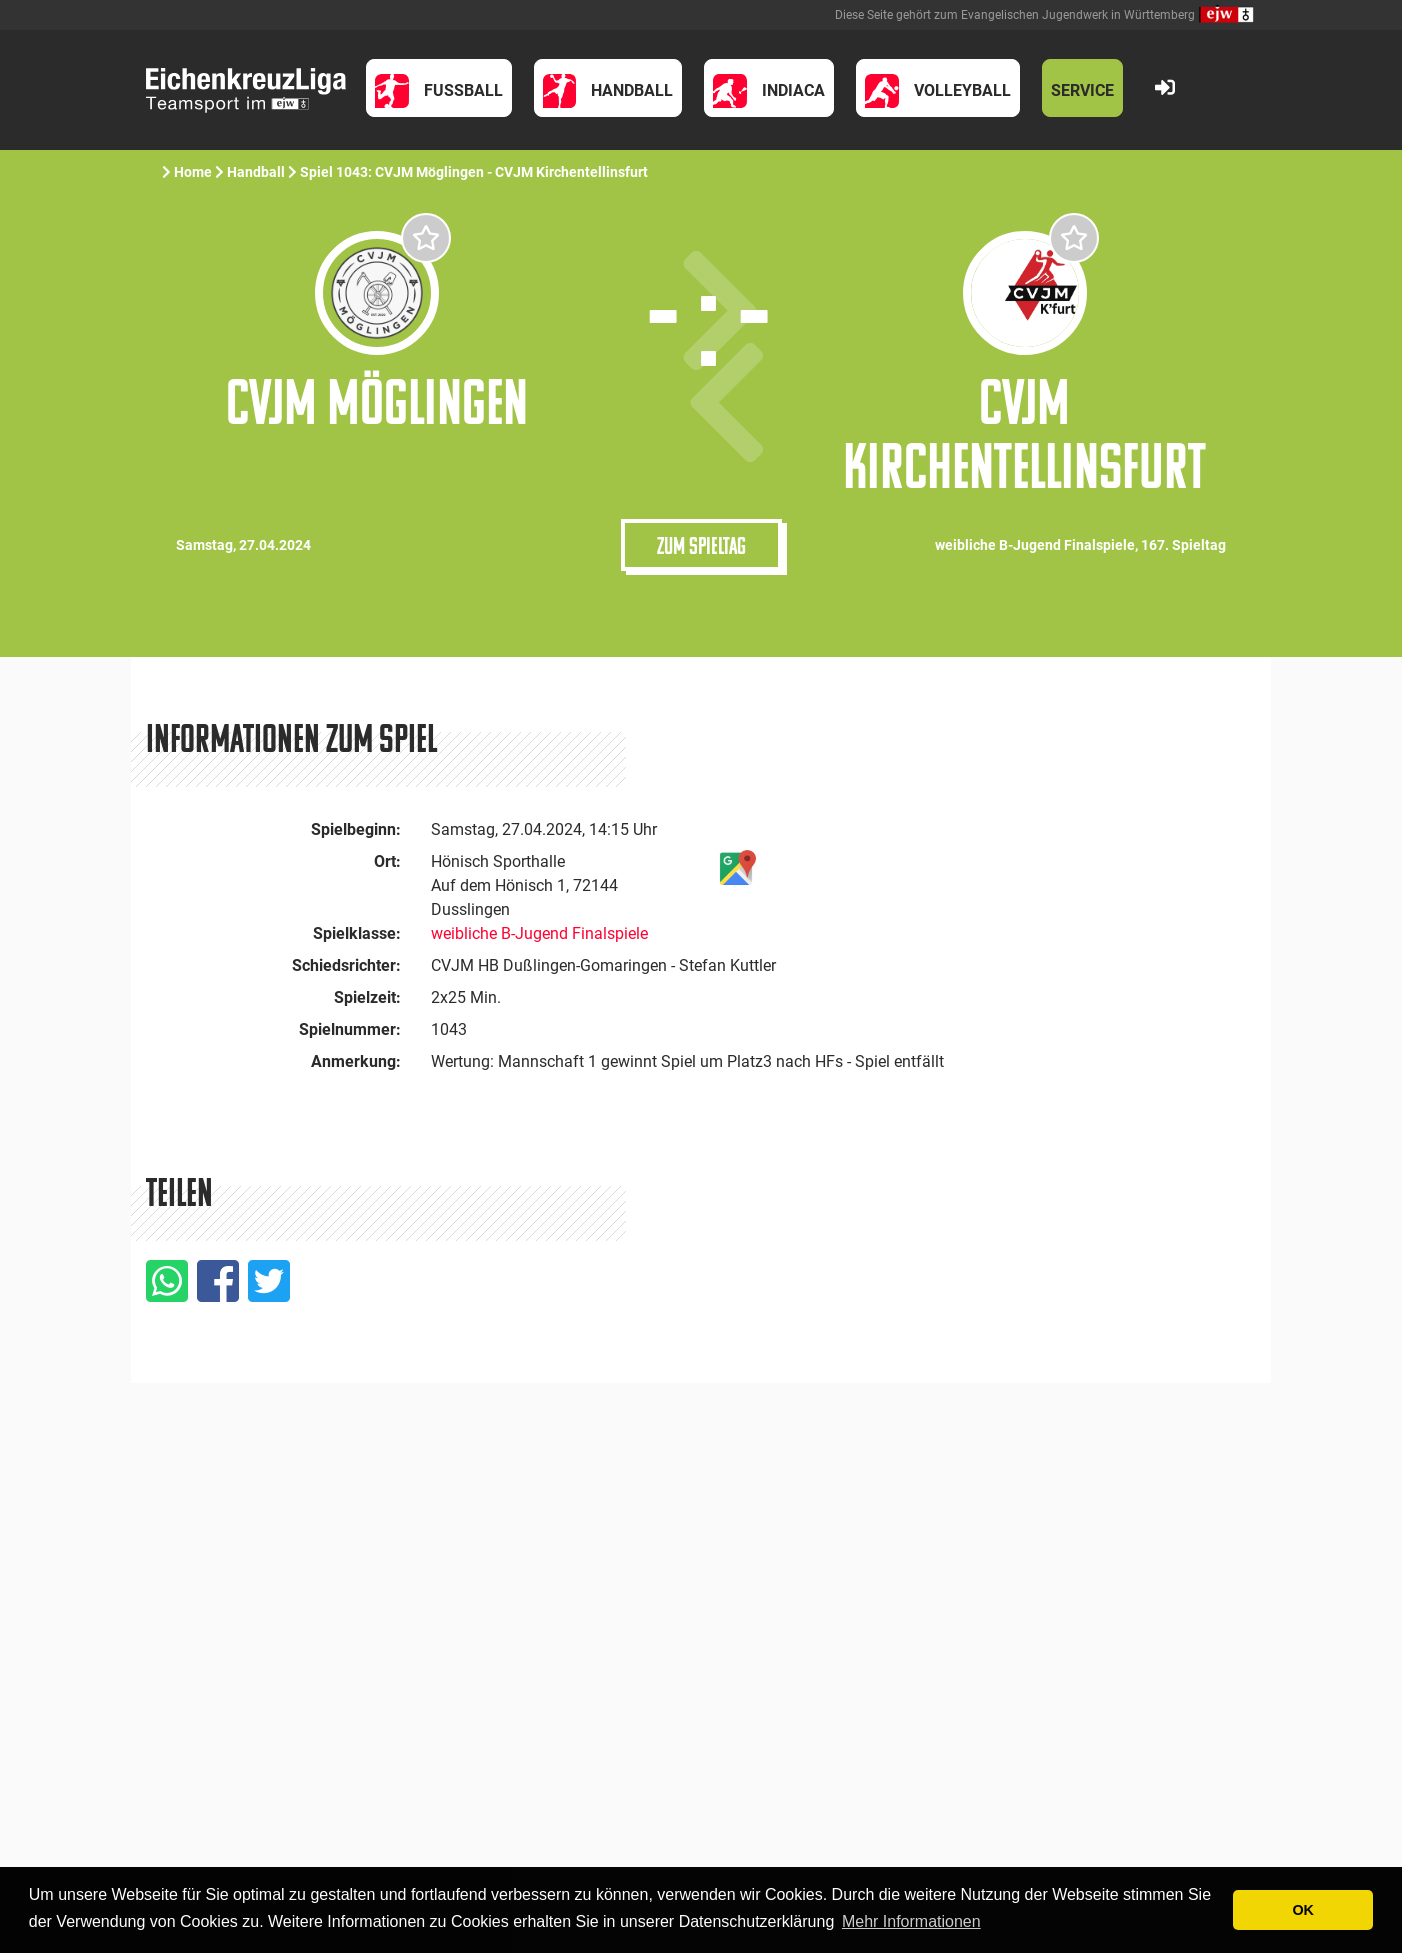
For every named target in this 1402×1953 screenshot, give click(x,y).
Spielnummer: (350, 1029)
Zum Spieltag (701, 545)
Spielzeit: (367, 997)
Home (193, 172)
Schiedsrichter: (346, 965)
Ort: (387, 861)
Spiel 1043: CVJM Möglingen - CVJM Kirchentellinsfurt (475, 172)
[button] (439, 88)
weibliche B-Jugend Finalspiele (539, 933)
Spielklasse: (357, 933)
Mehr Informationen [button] (911, 1921)
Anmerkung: (356, 1061)
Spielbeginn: (356, 829)
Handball (256, 172)
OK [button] (1303, 1910)
